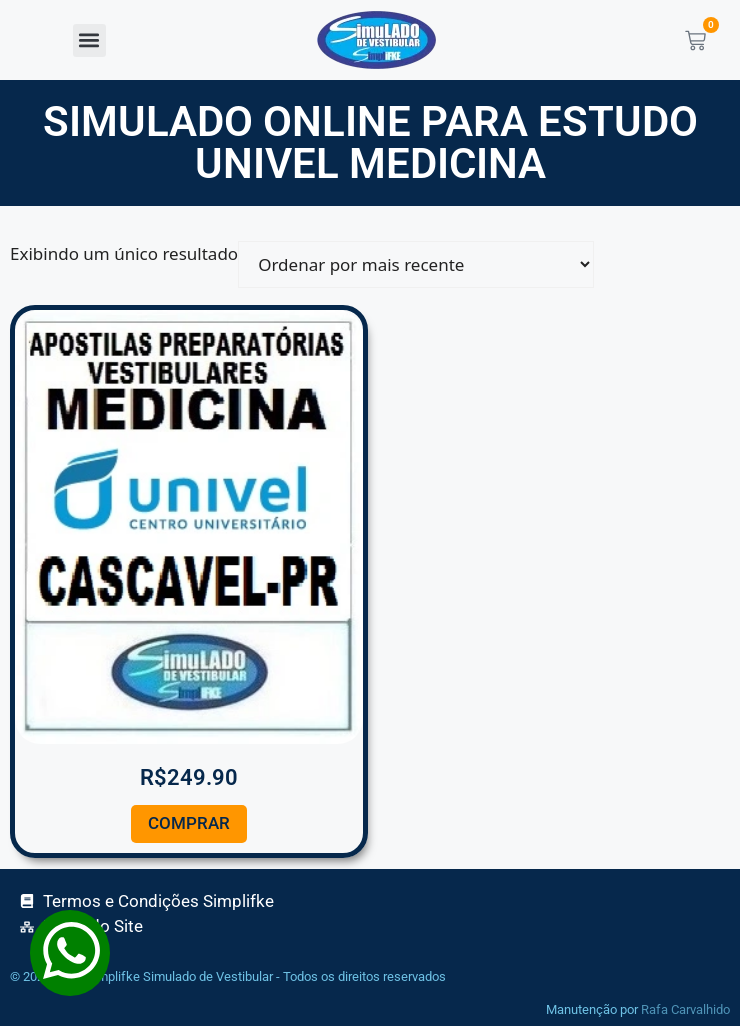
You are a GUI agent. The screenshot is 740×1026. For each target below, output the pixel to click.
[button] (89, 40)
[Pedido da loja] (416, 264)
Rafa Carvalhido (685, 1009)
